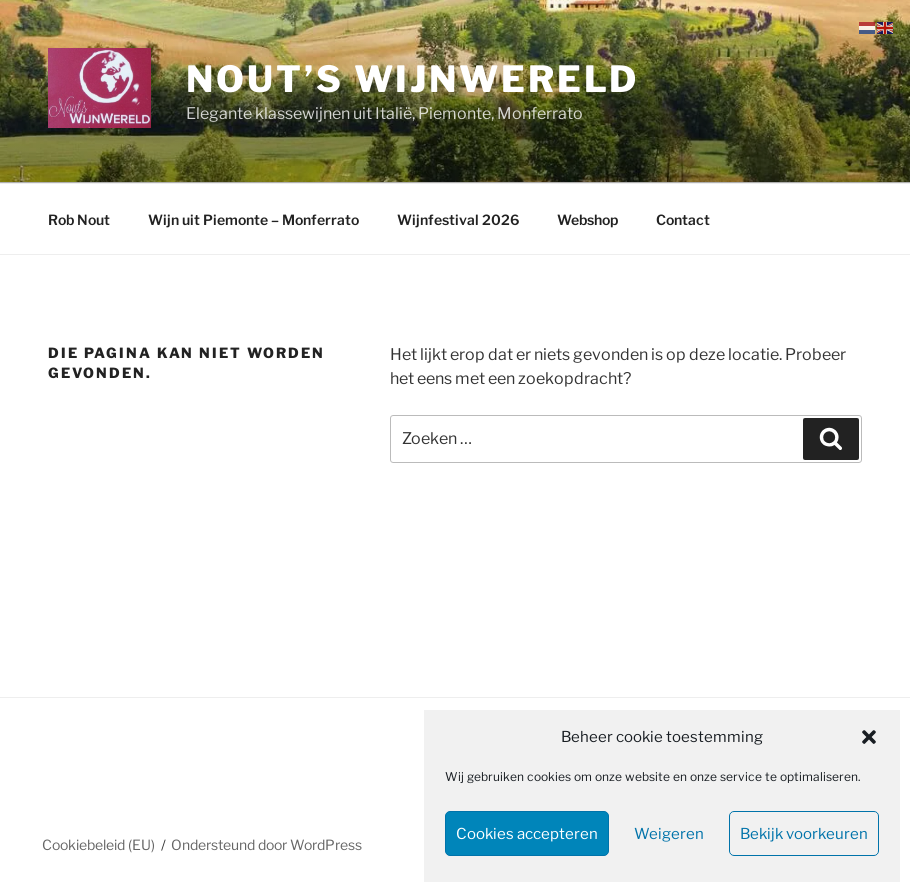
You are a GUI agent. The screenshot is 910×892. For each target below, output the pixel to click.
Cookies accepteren (527, 834)
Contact (683, 219)
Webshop (587, 219)
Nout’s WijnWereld (412, 79)
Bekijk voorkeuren (804, 834)
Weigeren (669, 834)
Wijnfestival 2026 (458, 219)
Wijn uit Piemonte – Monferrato (253, 219)
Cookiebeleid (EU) (98, 844)
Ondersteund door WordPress (266, 844)
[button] (869, 737)
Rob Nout (79, 219)
